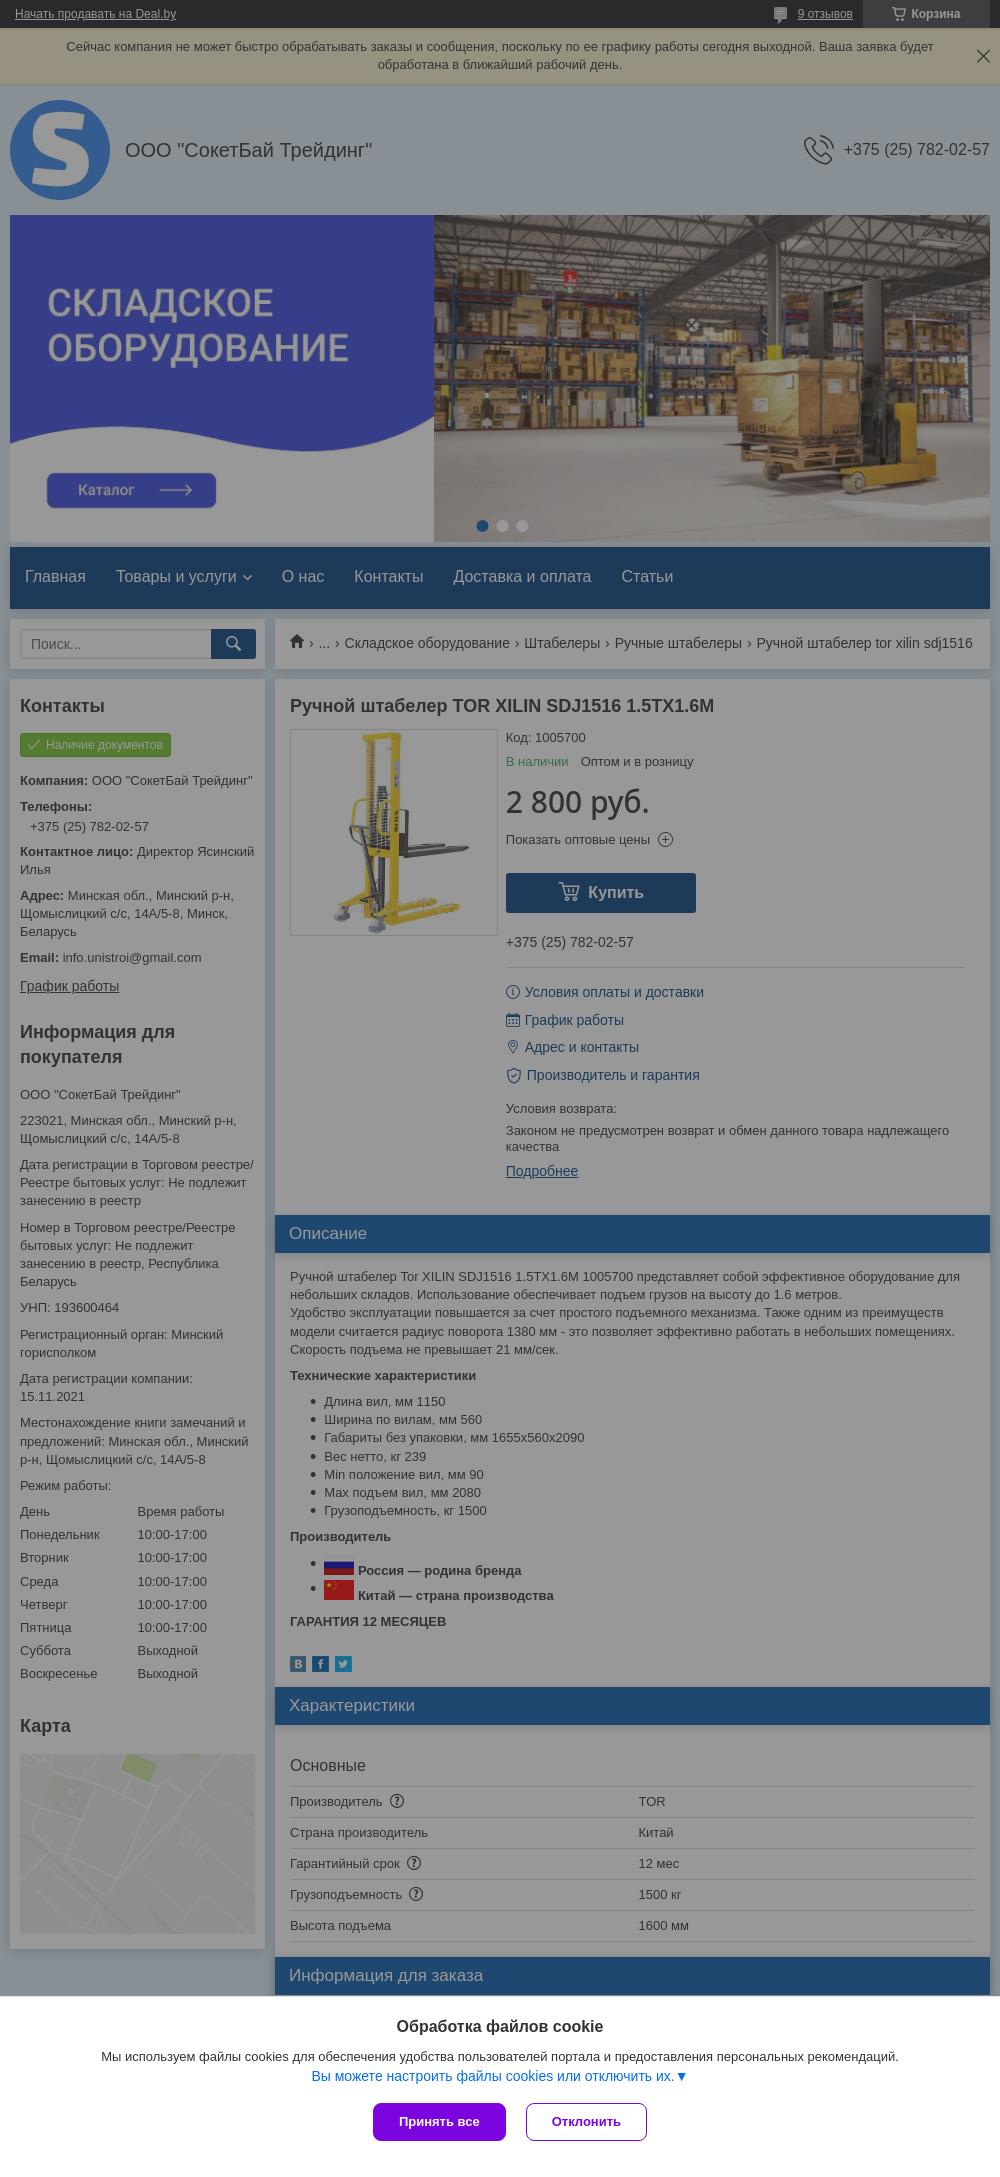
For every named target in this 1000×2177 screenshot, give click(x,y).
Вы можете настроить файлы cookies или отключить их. (492, 2076)
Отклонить (586, 2121)
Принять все (439, 2121)
